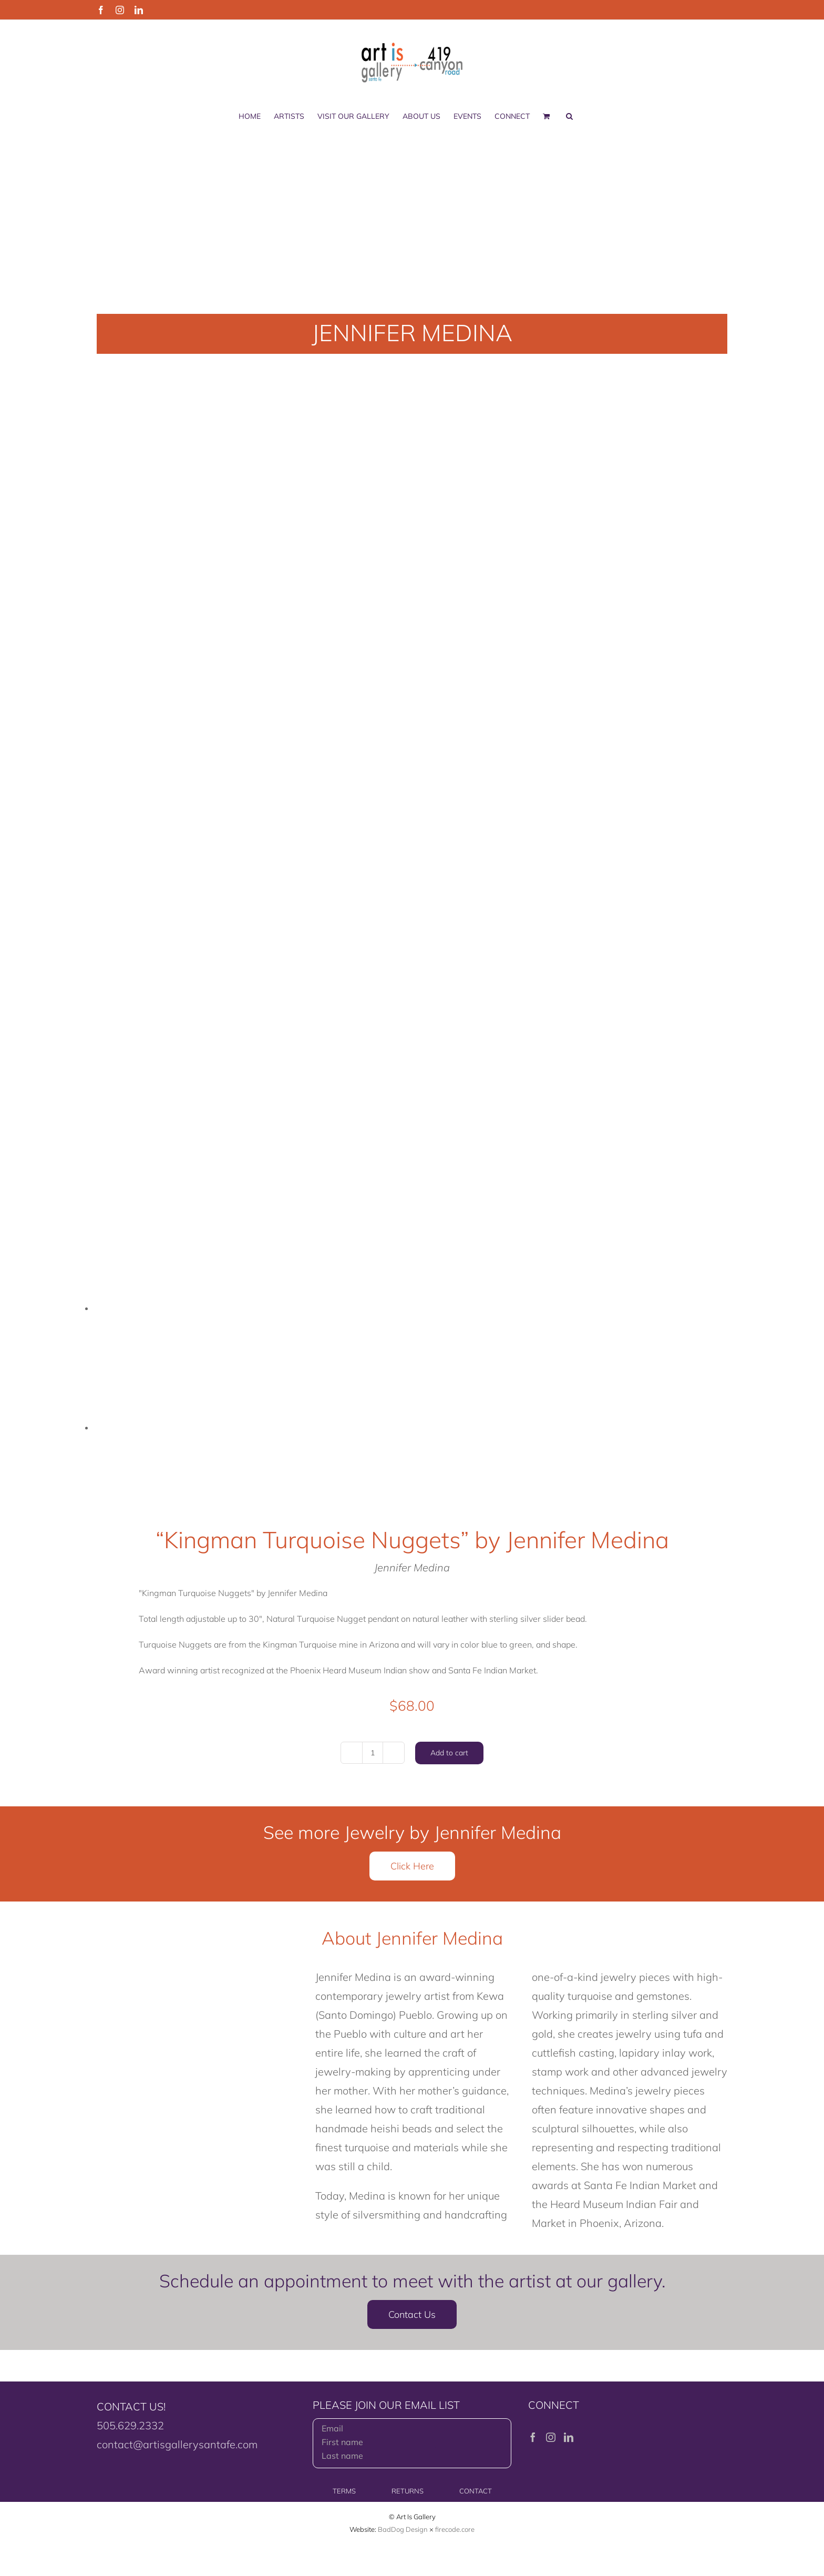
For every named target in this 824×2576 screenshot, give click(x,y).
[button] (569, 116)
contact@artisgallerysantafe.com (177, 2444)
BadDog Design (403, 2529)
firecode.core (455, 2529)
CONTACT (475, 2491)
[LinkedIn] (568, 2437)
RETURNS (408, 2491)
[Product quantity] (372, 1752)
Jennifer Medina (412, 1567)
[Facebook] (533, 2437)
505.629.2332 (130, 2425)
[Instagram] (550, 2437)
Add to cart (449, 1752)
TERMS (344, 2491)
